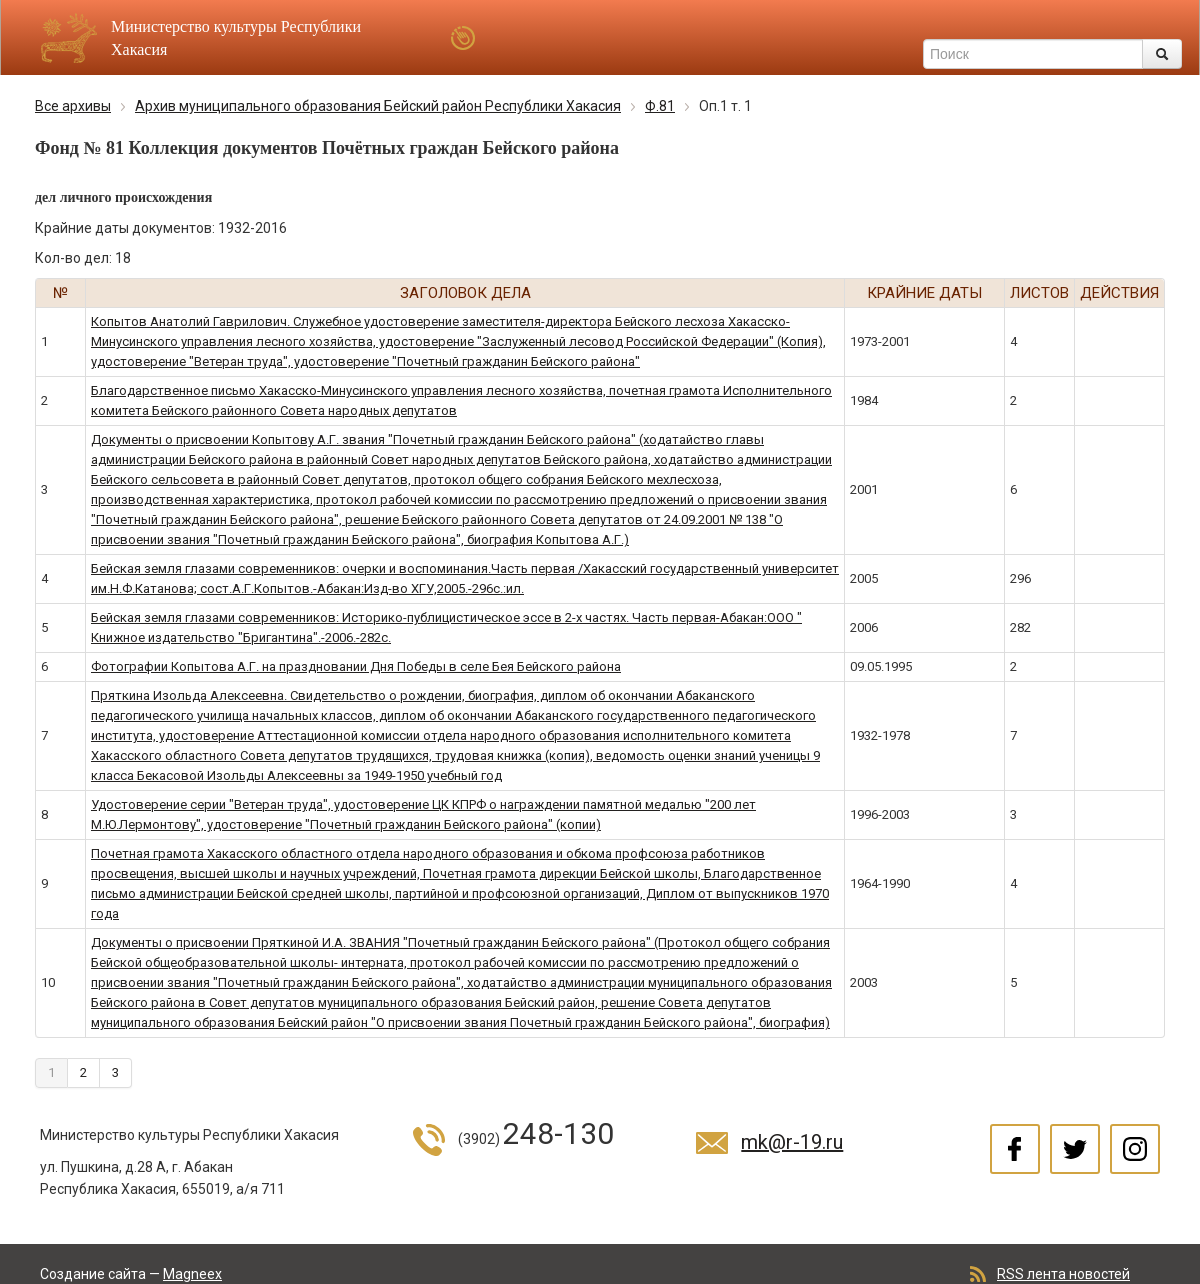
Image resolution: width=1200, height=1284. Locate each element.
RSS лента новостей (1063, 1274)
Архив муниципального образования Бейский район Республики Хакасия (378, 106)
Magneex (192, 1274)
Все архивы (73, 106)
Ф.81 (660, 106)
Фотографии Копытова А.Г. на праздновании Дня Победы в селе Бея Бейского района (356, 666)
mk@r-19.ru (792, 1142)
